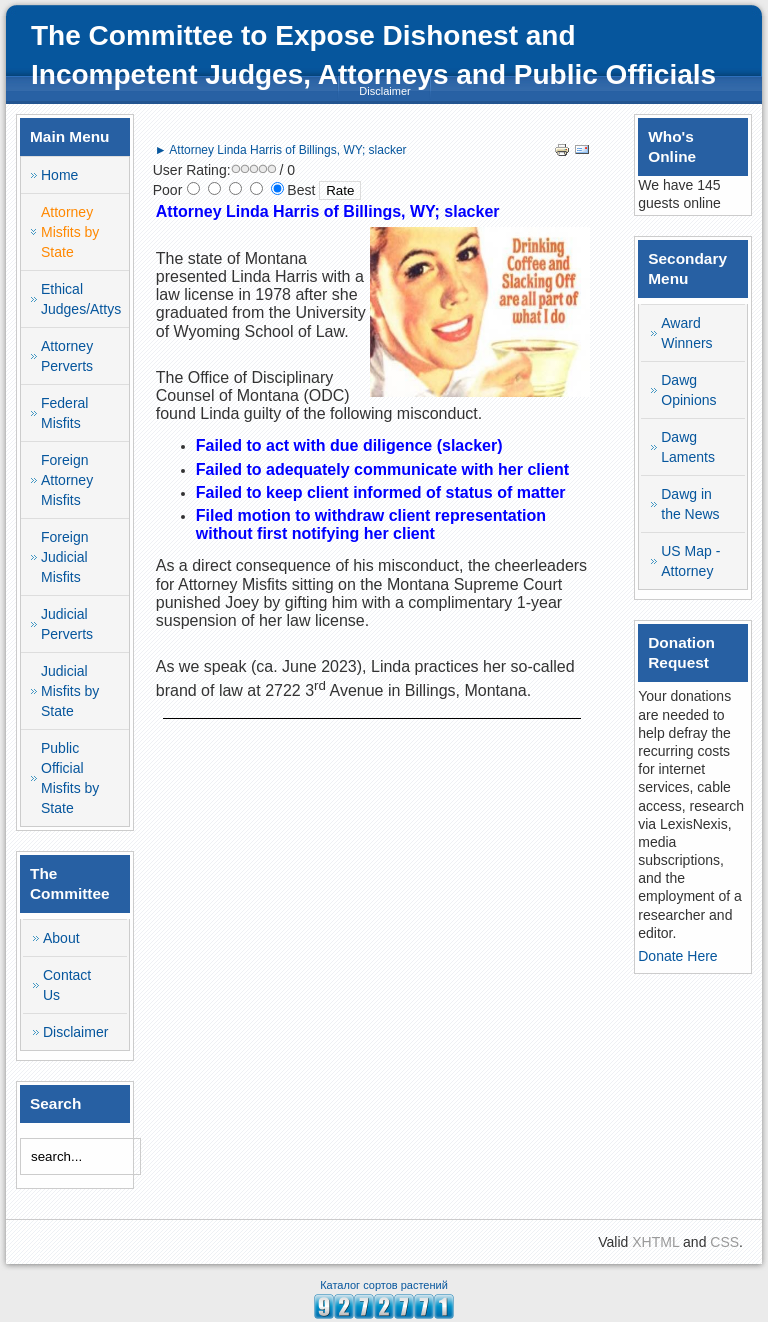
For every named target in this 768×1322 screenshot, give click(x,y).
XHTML (655, 1242)
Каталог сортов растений (384, 1285)
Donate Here (677, 956)
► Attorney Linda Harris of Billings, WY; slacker (281, 150)
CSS (724, 1242)
